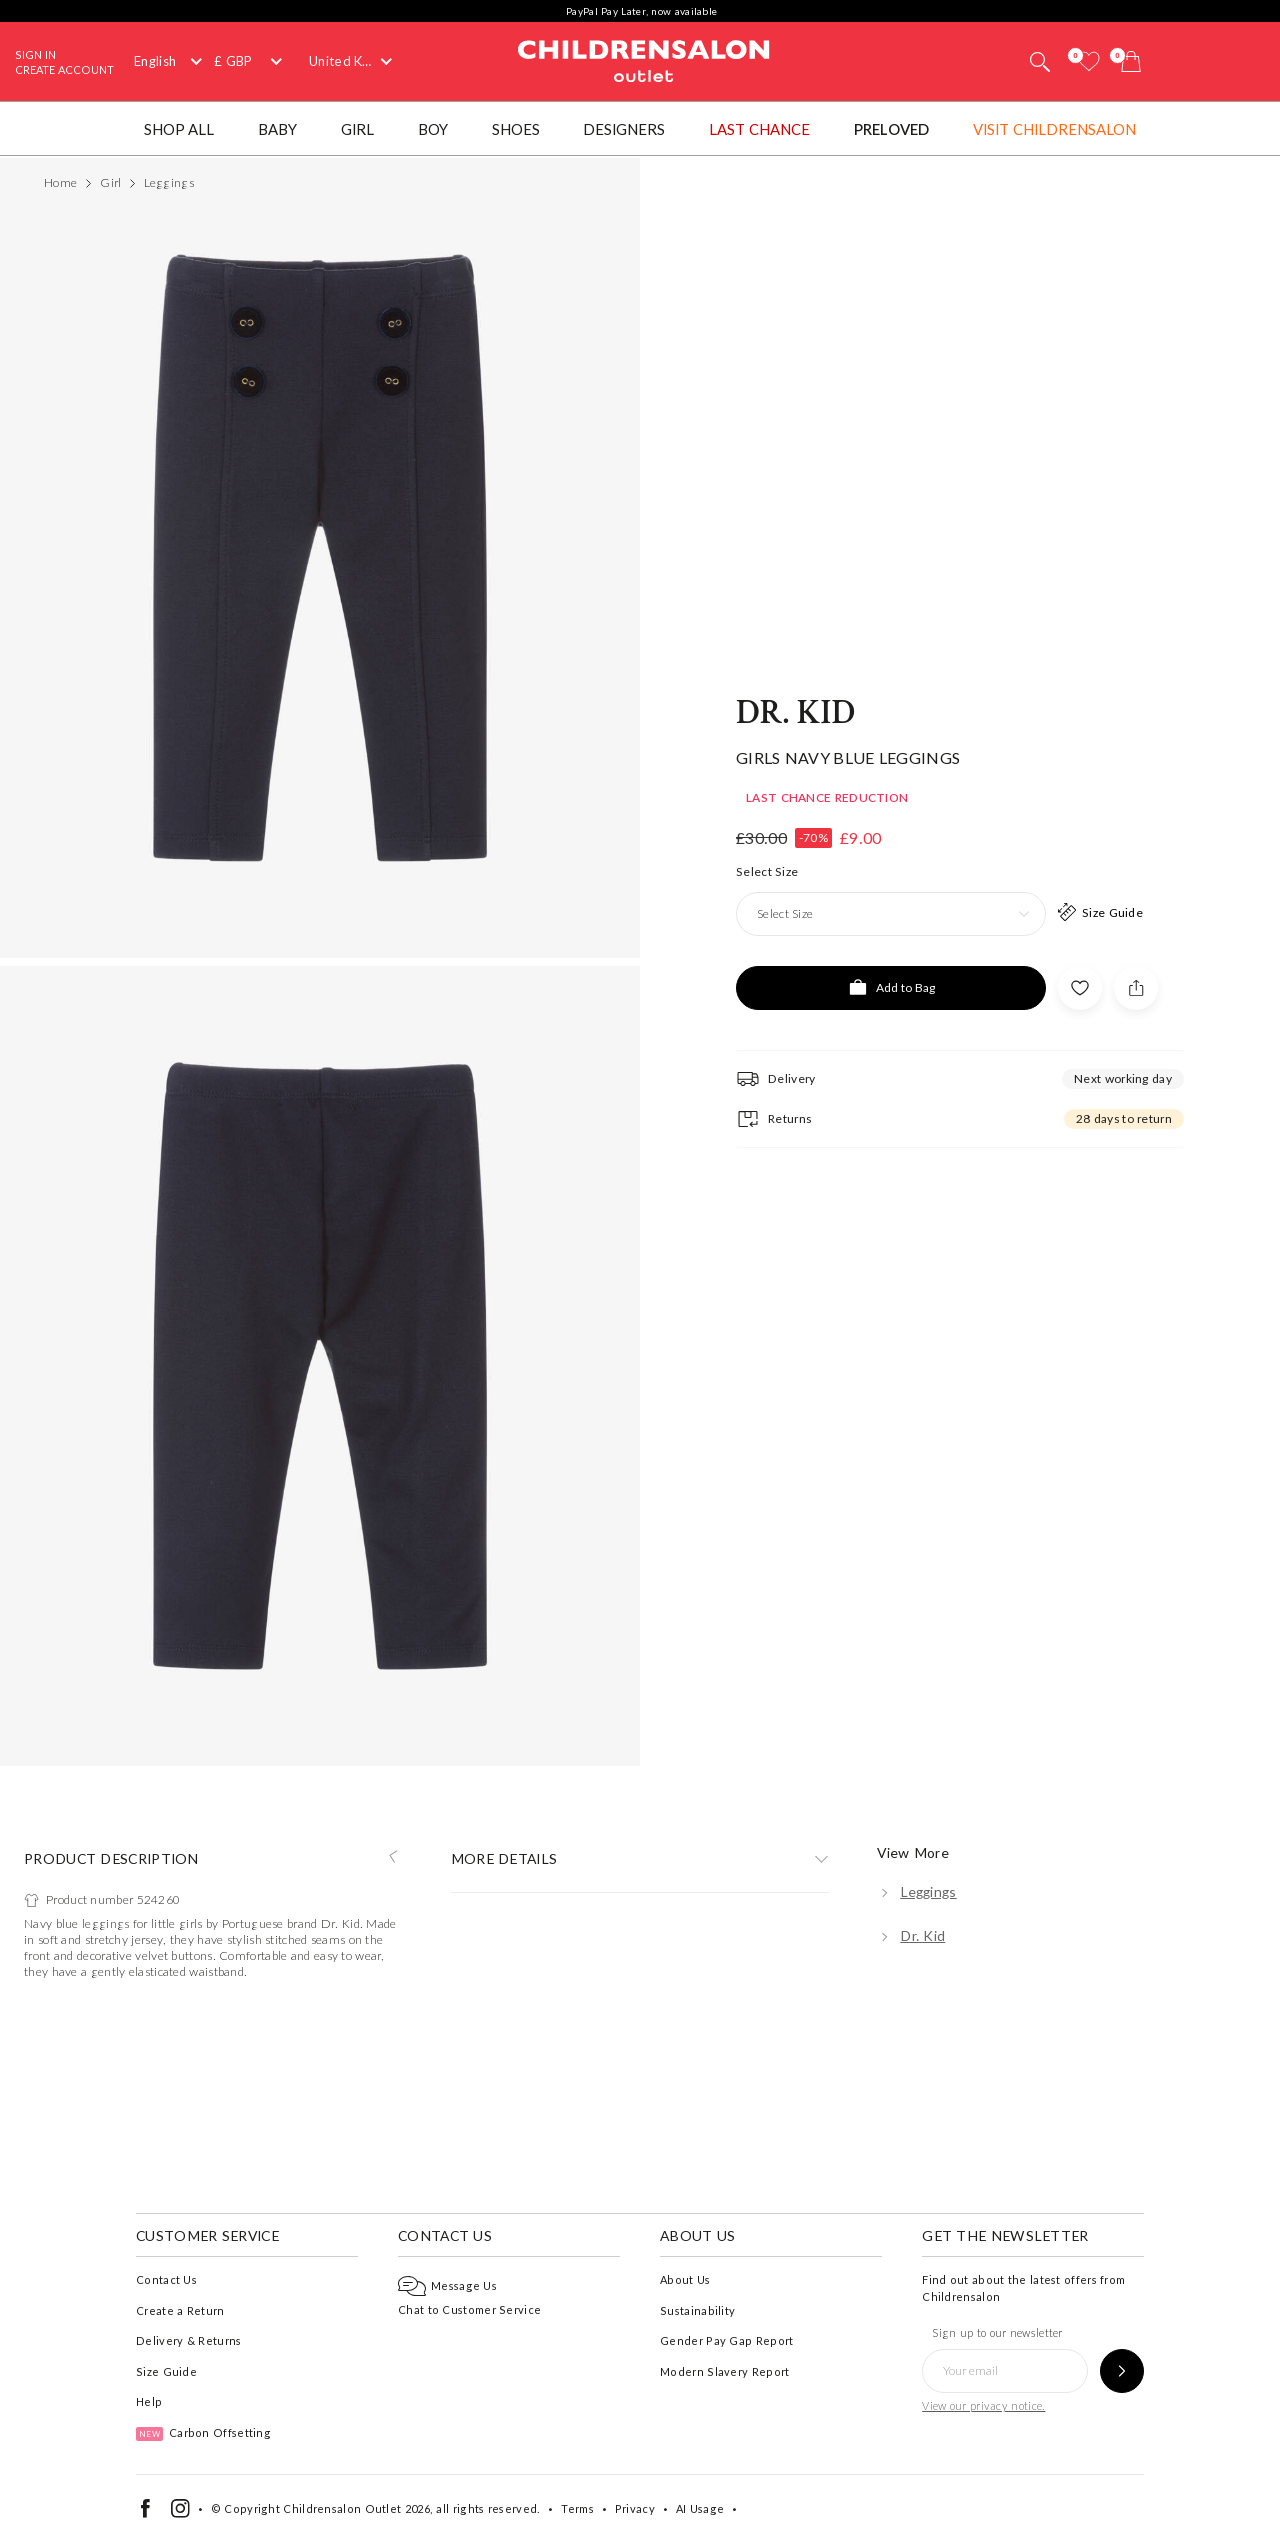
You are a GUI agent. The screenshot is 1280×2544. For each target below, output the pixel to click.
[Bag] (1131, 61)
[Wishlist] (1089, 61)
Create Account (64, 69)
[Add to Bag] (891, 1419)
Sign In (35, 54)
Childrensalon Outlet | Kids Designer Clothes (644, 59)
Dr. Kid (795, 1144)
